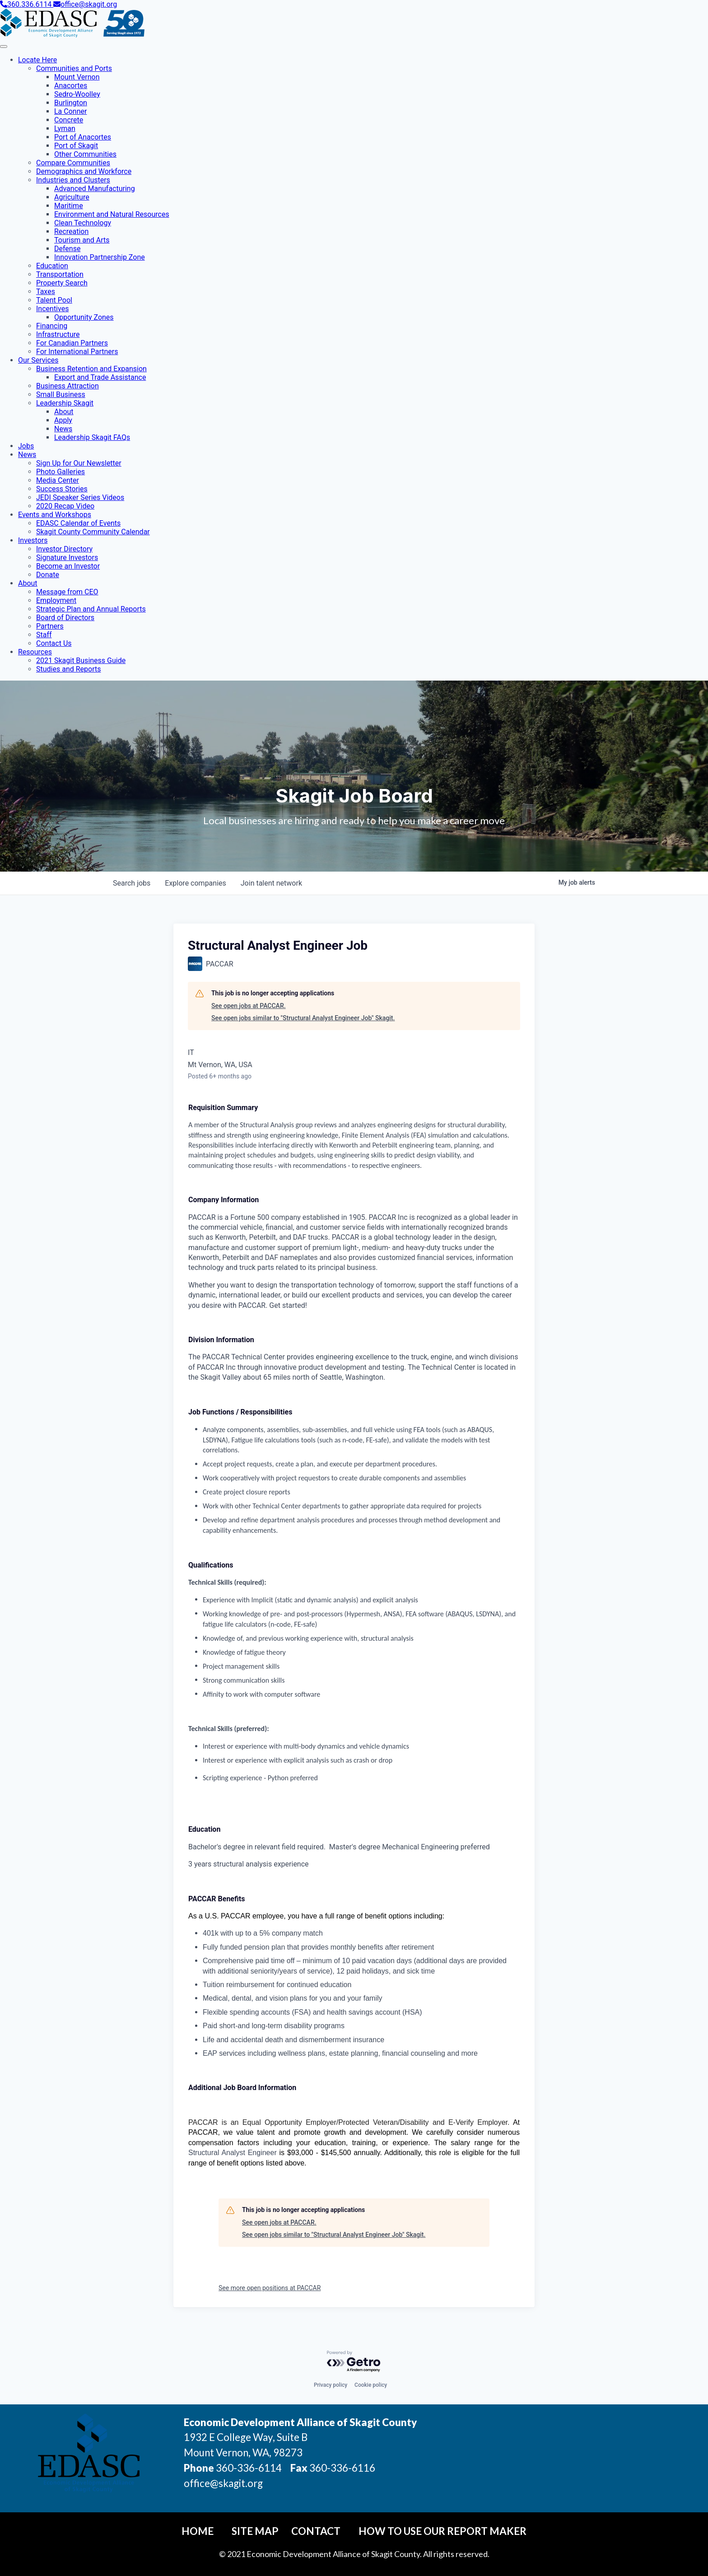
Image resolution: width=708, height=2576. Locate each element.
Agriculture (71, 197)
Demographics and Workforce (83, 171)
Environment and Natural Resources (111, 214)
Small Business (60, 394)
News (63, 429)
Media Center (57, 480)
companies (195, 883)
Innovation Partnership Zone (99, 257)
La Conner (70, 111)
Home (198, 2531)
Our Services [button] (38, 360)
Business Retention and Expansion (91, 368)
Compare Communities (73, 163)
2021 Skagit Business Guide (81, 660)
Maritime (68, 205)
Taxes (45, 291)
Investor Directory (64, 549)
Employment (56, 600)
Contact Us (54, 643)
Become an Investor (68, 566)
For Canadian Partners (72, 343)
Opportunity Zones (84, 317)
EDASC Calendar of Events (78, 523)
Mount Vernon (77, 77)
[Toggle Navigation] (3, 46)
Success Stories (62, 489)
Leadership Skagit (64, 403)
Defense (67, 248)
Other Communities (85, 154)
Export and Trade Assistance (100, 377)
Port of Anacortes (82, 137)
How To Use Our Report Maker (442, 2531)
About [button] (27, 583)
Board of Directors (65, 617)
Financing (51, 326)
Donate (47, 574)
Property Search (62, 283)
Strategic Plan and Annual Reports (91, 609)
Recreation (71, 231)
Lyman (64, 128)
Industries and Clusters (73, 180)
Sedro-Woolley (77, 94)
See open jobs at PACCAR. (248, 1005)
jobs (131, 883)
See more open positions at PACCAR (270, 2287)
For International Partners (77, 351)
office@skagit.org (85, 4)
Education (52, 265)
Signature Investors (67, 557)
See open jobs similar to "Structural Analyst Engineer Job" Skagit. (303, 1018)
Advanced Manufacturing (94, 188)
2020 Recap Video (65, 506)
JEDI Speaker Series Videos (80, 497)
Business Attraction (67, 386)
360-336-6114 (249, 2468)
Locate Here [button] (37, 60)
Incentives (52, 308)
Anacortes (70, 85)
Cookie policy (370, 2385)
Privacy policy (330, 2385)
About (64, 411)
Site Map (255, 2531)
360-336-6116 (341, 2468)
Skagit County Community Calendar (93, 531)
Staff (44, 634)
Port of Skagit (76, 145)
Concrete (68, 120)
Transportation (60, 274)
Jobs (26, 446)
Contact (315, 2531)
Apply (63, 420)
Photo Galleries (60, 471)
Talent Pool (54, 300)
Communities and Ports (74, 68)
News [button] (27, 454)
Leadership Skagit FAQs (92, 437)
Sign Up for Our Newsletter (78, 463)
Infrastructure (57, 334)
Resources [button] (35, 652)
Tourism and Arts (82, 240)
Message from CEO (67, 592)
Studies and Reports (68, 669)
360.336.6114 (26, 4)
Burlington (70, 102)
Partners (50, 626)
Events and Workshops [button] (54, 514)
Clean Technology (82, 223)
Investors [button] (32, 540)
